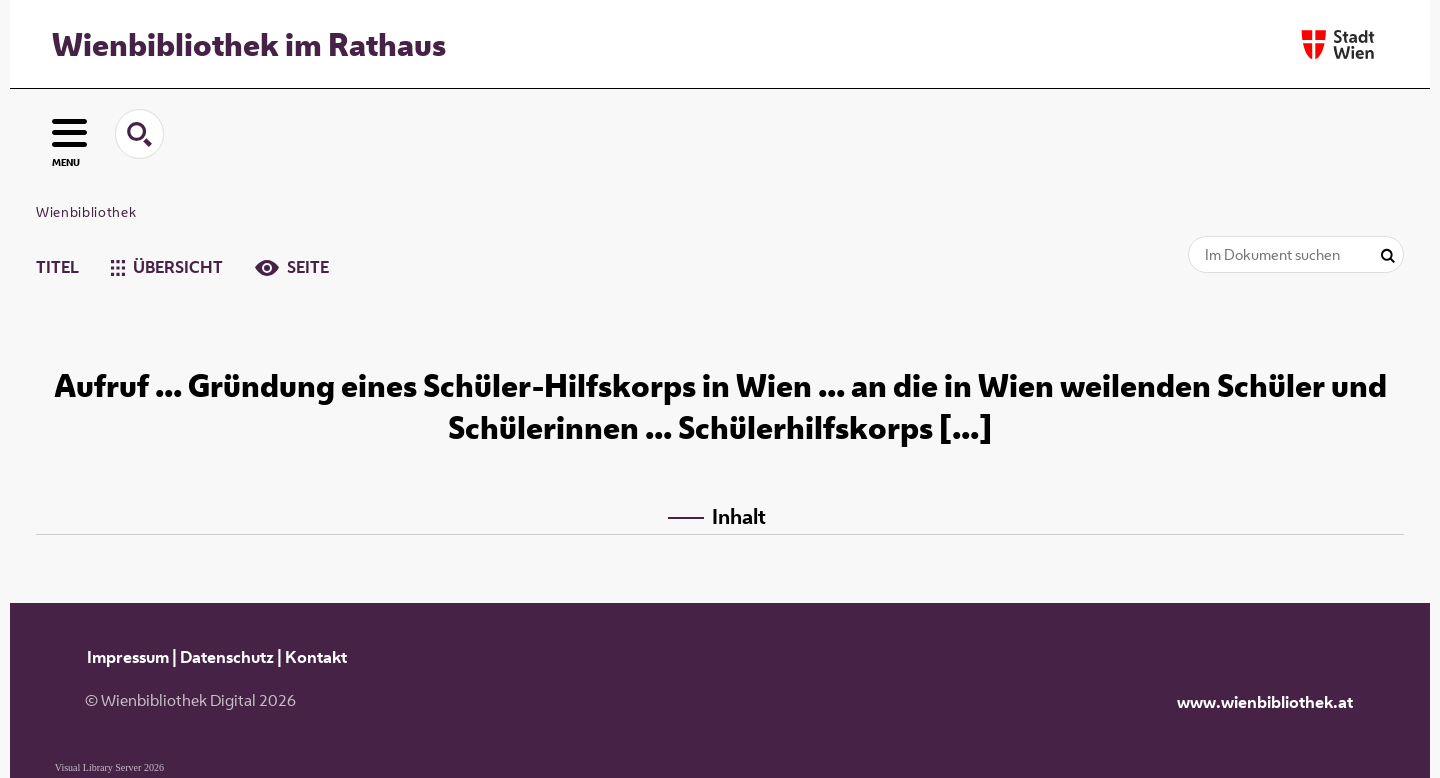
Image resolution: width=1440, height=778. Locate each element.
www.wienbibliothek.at (1265, 702)
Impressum (128, 657)
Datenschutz (227, 657)
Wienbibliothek (86, 212)
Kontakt (316, 657)
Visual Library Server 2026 (109, 767)
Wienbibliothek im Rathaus (249, 44)
